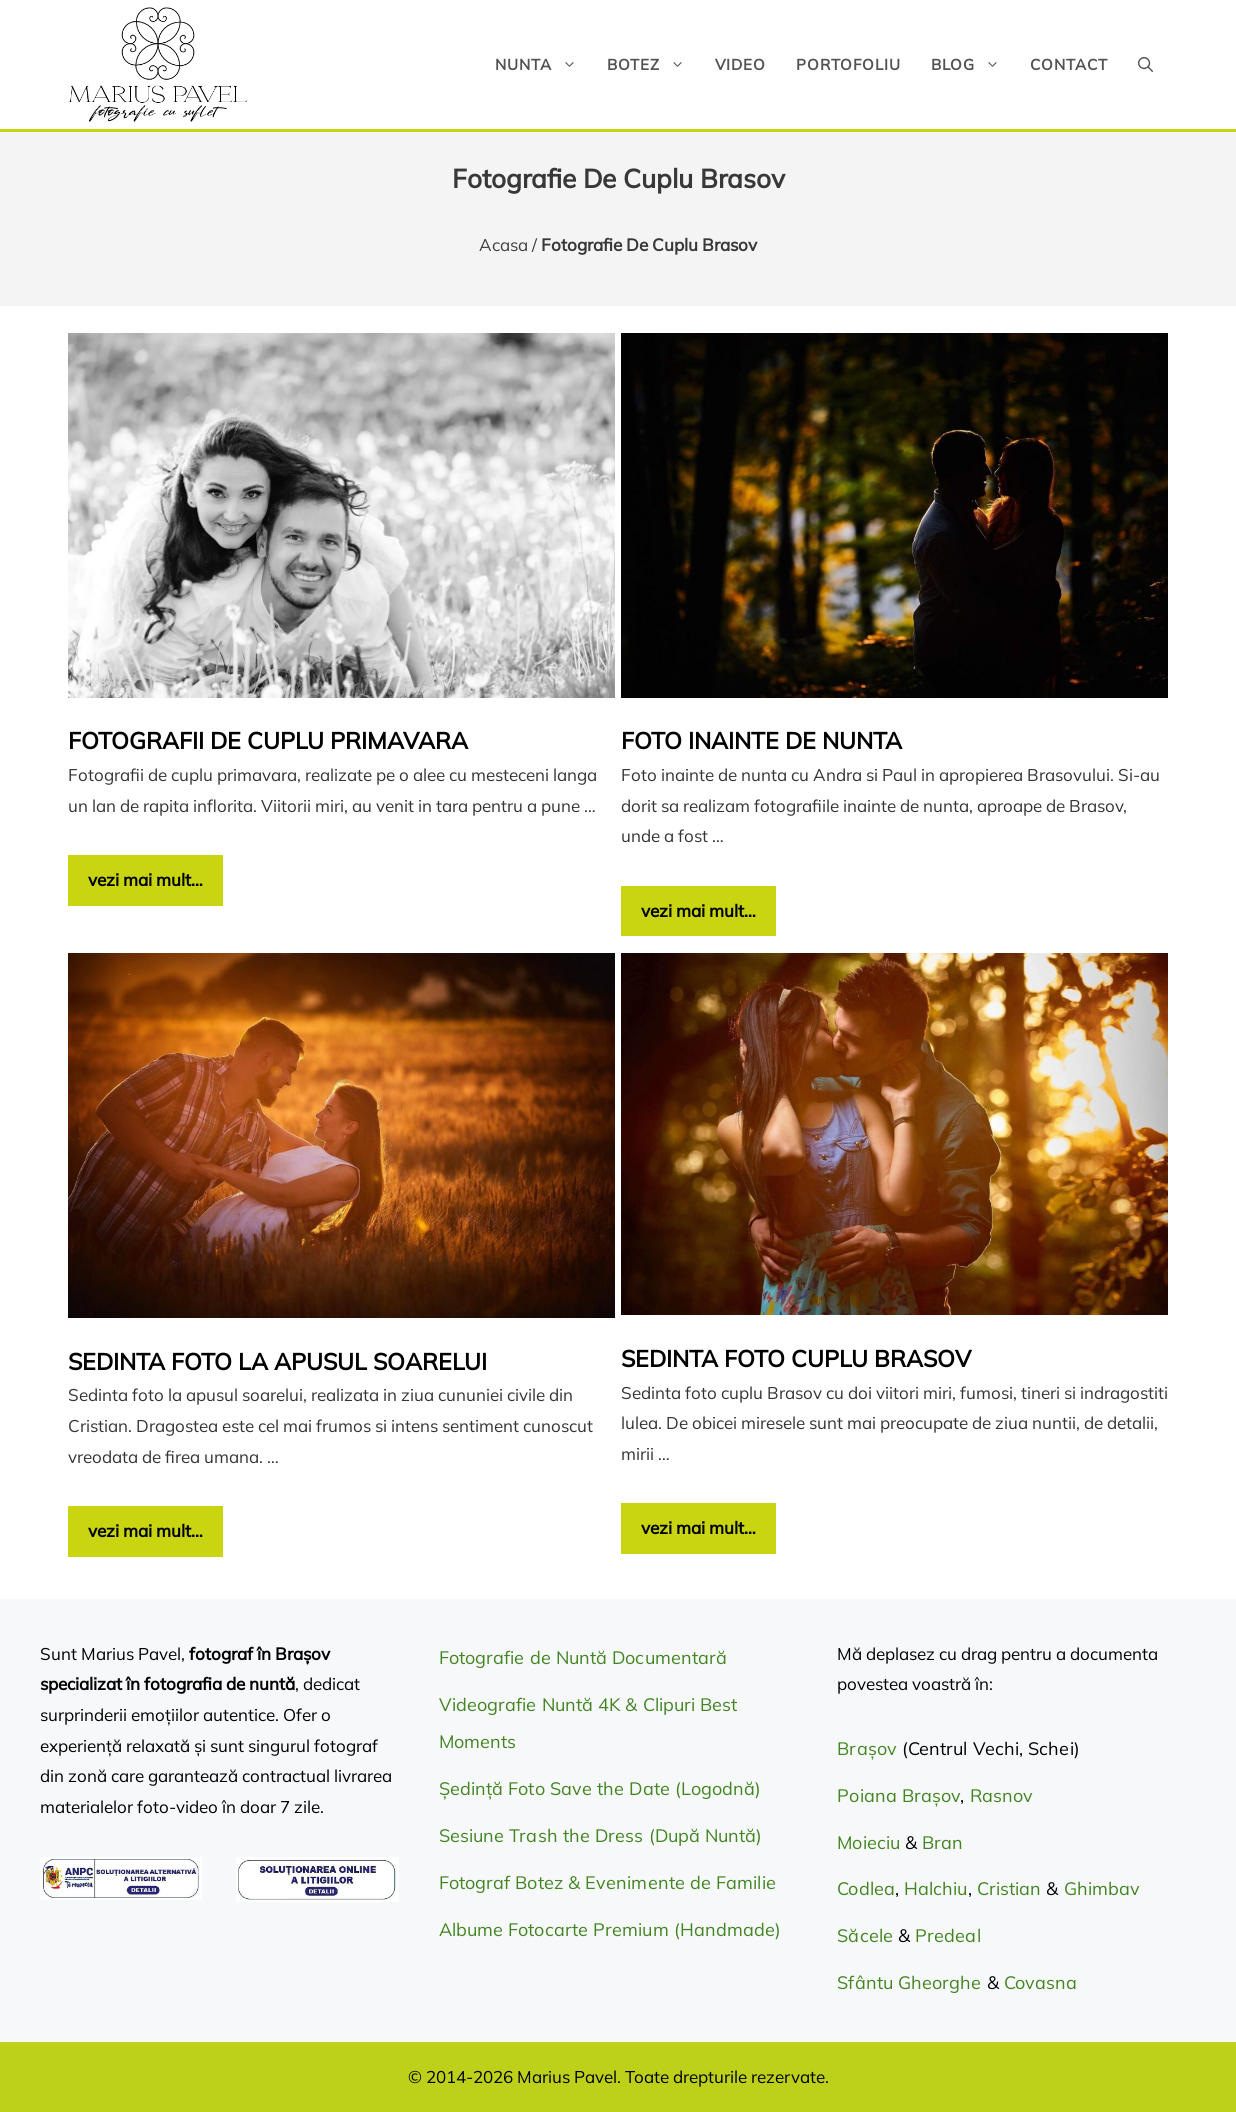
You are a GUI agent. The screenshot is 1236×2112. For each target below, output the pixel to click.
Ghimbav (1102, 1888)
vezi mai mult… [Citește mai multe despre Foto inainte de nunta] (698, 910)
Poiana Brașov (898, 1795)
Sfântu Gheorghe (909, 1982)
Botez (653, 64)
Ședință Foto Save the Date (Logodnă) (600, 1788)
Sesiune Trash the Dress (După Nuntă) (601, 1835)
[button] (1145, 64)
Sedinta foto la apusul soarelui (277, 1361)
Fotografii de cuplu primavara (268, 740)
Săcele (867, 1935)
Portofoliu (848, 64)
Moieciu (868, 1842)
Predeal (948, 1935)
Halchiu (936, 1888)
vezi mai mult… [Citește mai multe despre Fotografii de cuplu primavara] (145, 879)
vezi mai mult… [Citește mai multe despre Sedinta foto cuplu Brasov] (698, 1527)
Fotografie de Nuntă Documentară (583, 1657)
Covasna (1041, 1982)
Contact (1069, 64)
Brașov (869, 1748)
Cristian (1009, 1888)
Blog (973, 64)
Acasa (503, 244)
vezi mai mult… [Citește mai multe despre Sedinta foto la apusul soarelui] (145, 1530)
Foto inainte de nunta (761, 740)
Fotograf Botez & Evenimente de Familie (607, 1882)
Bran (942, 1842)
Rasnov (1001, 1795)
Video (740, 64)
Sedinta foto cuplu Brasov (796, 1358)
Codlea (865, 1888)
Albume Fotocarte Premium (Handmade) (610, 1929)
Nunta (543, 64)
